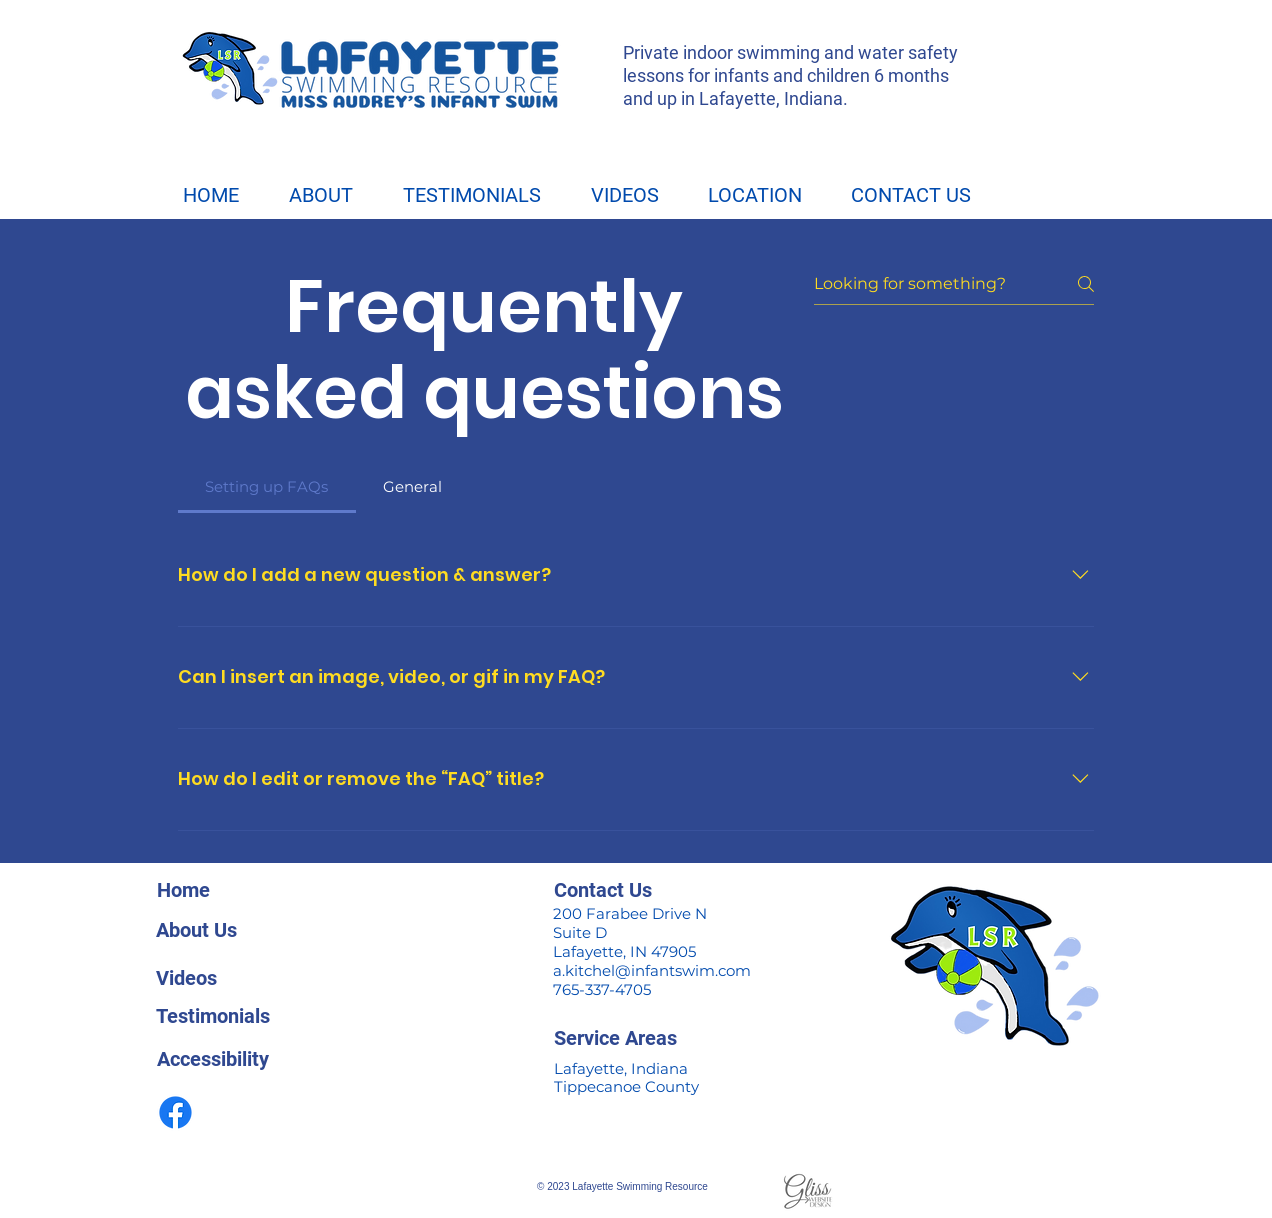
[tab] (267, 487)
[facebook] (175, 1112)
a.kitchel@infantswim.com (654, 970)
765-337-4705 (602, 989)
